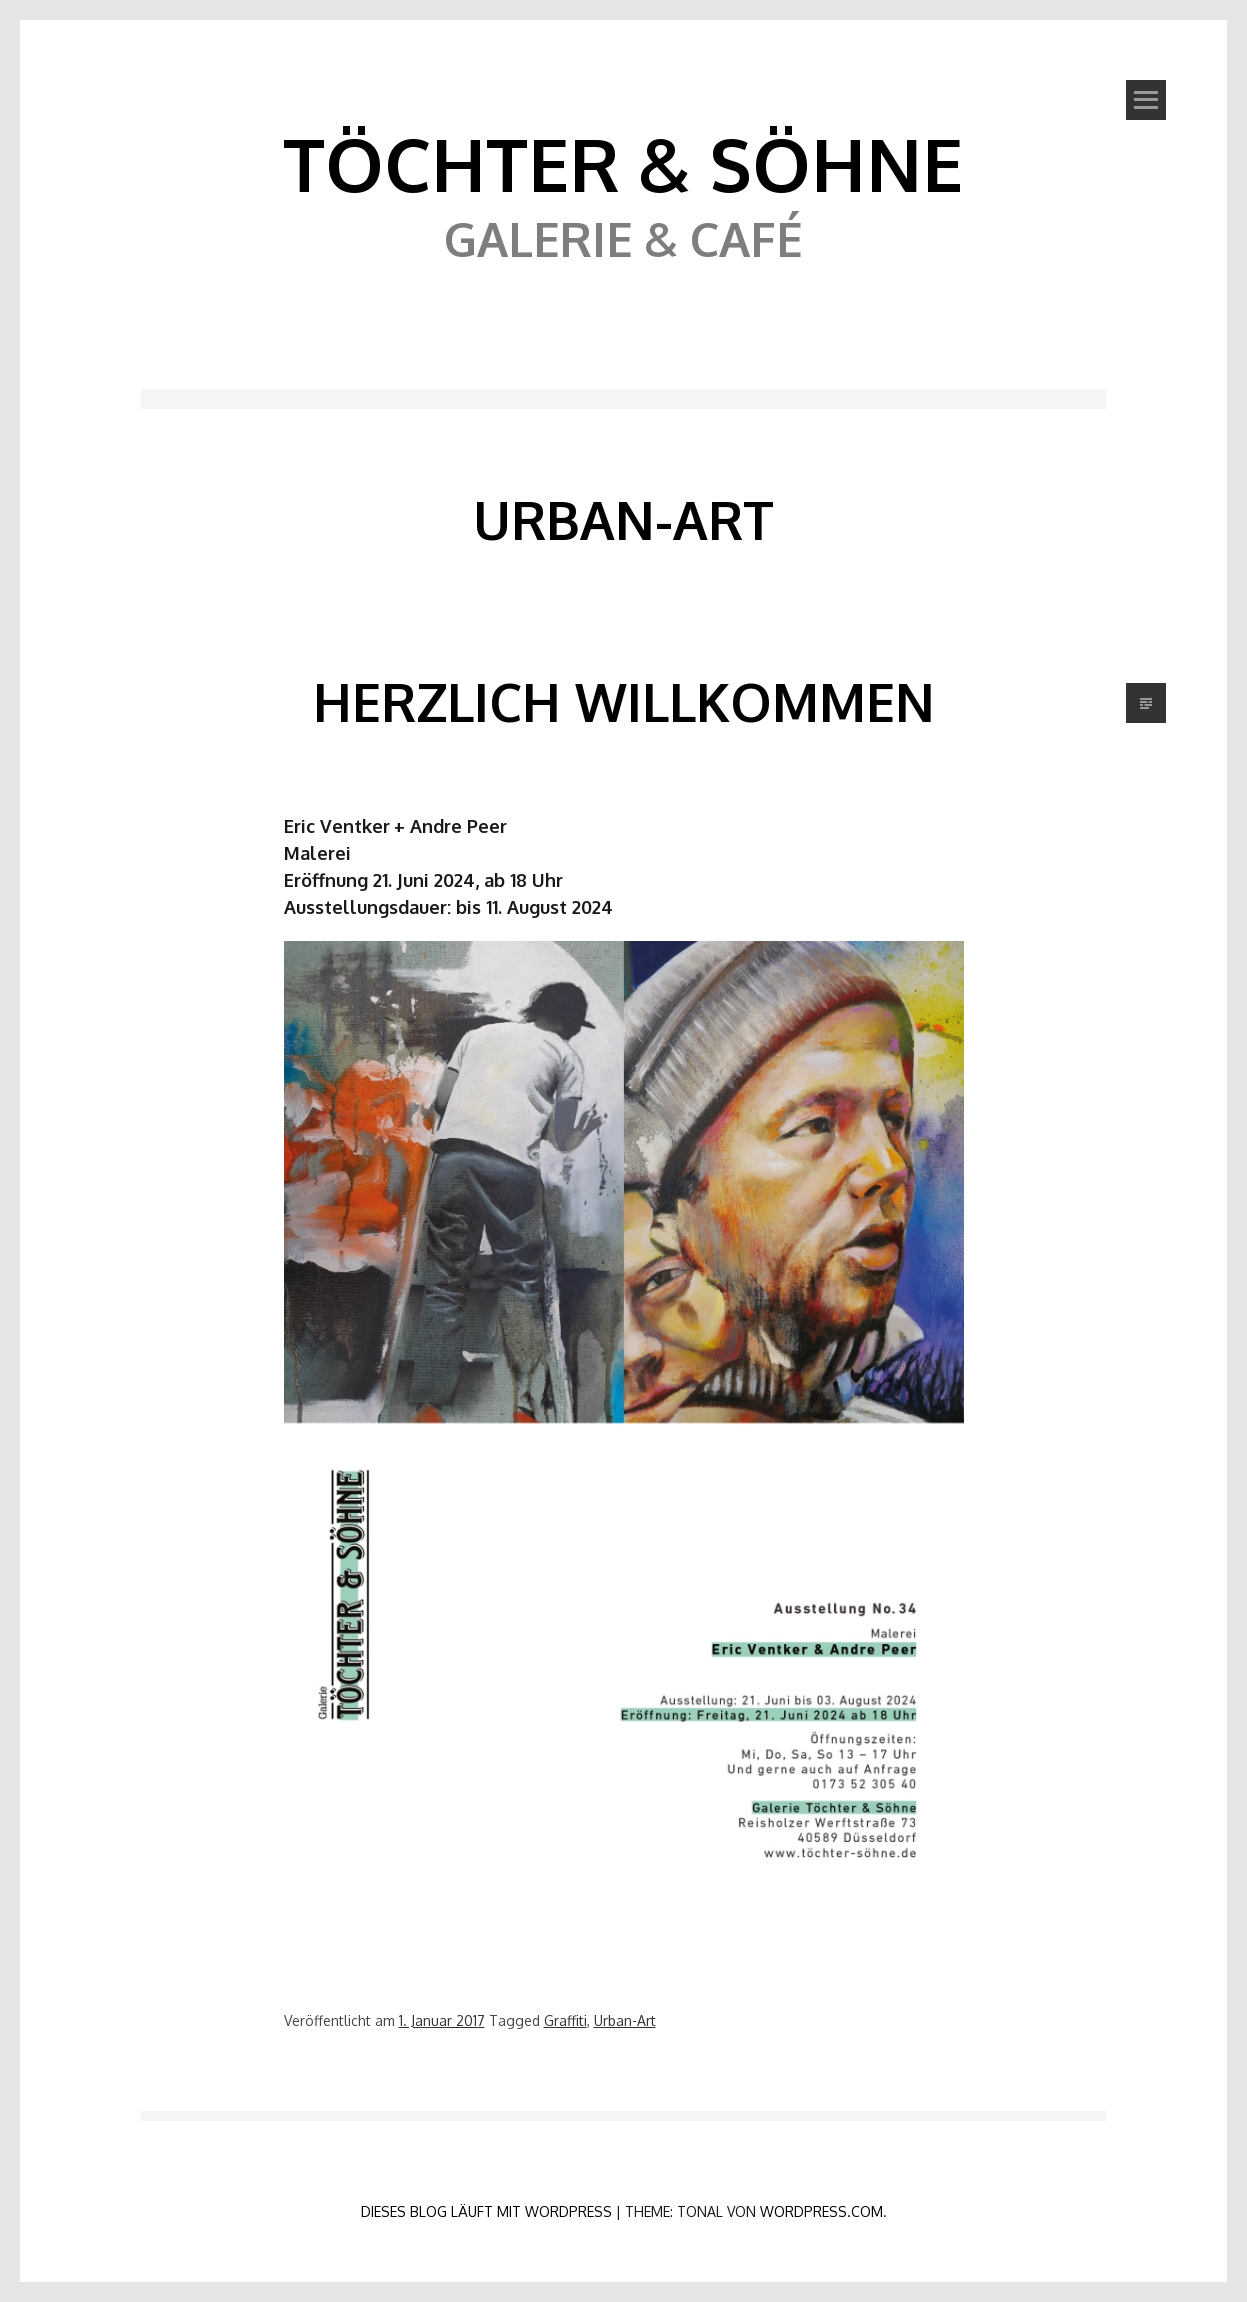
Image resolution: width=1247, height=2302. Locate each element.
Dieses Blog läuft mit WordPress (486, 2211)
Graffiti (565, 2020)
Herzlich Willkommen (624, 701)
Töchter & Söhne (623, 163)
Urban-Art (625, 2020)
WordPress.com (821, 2211)
